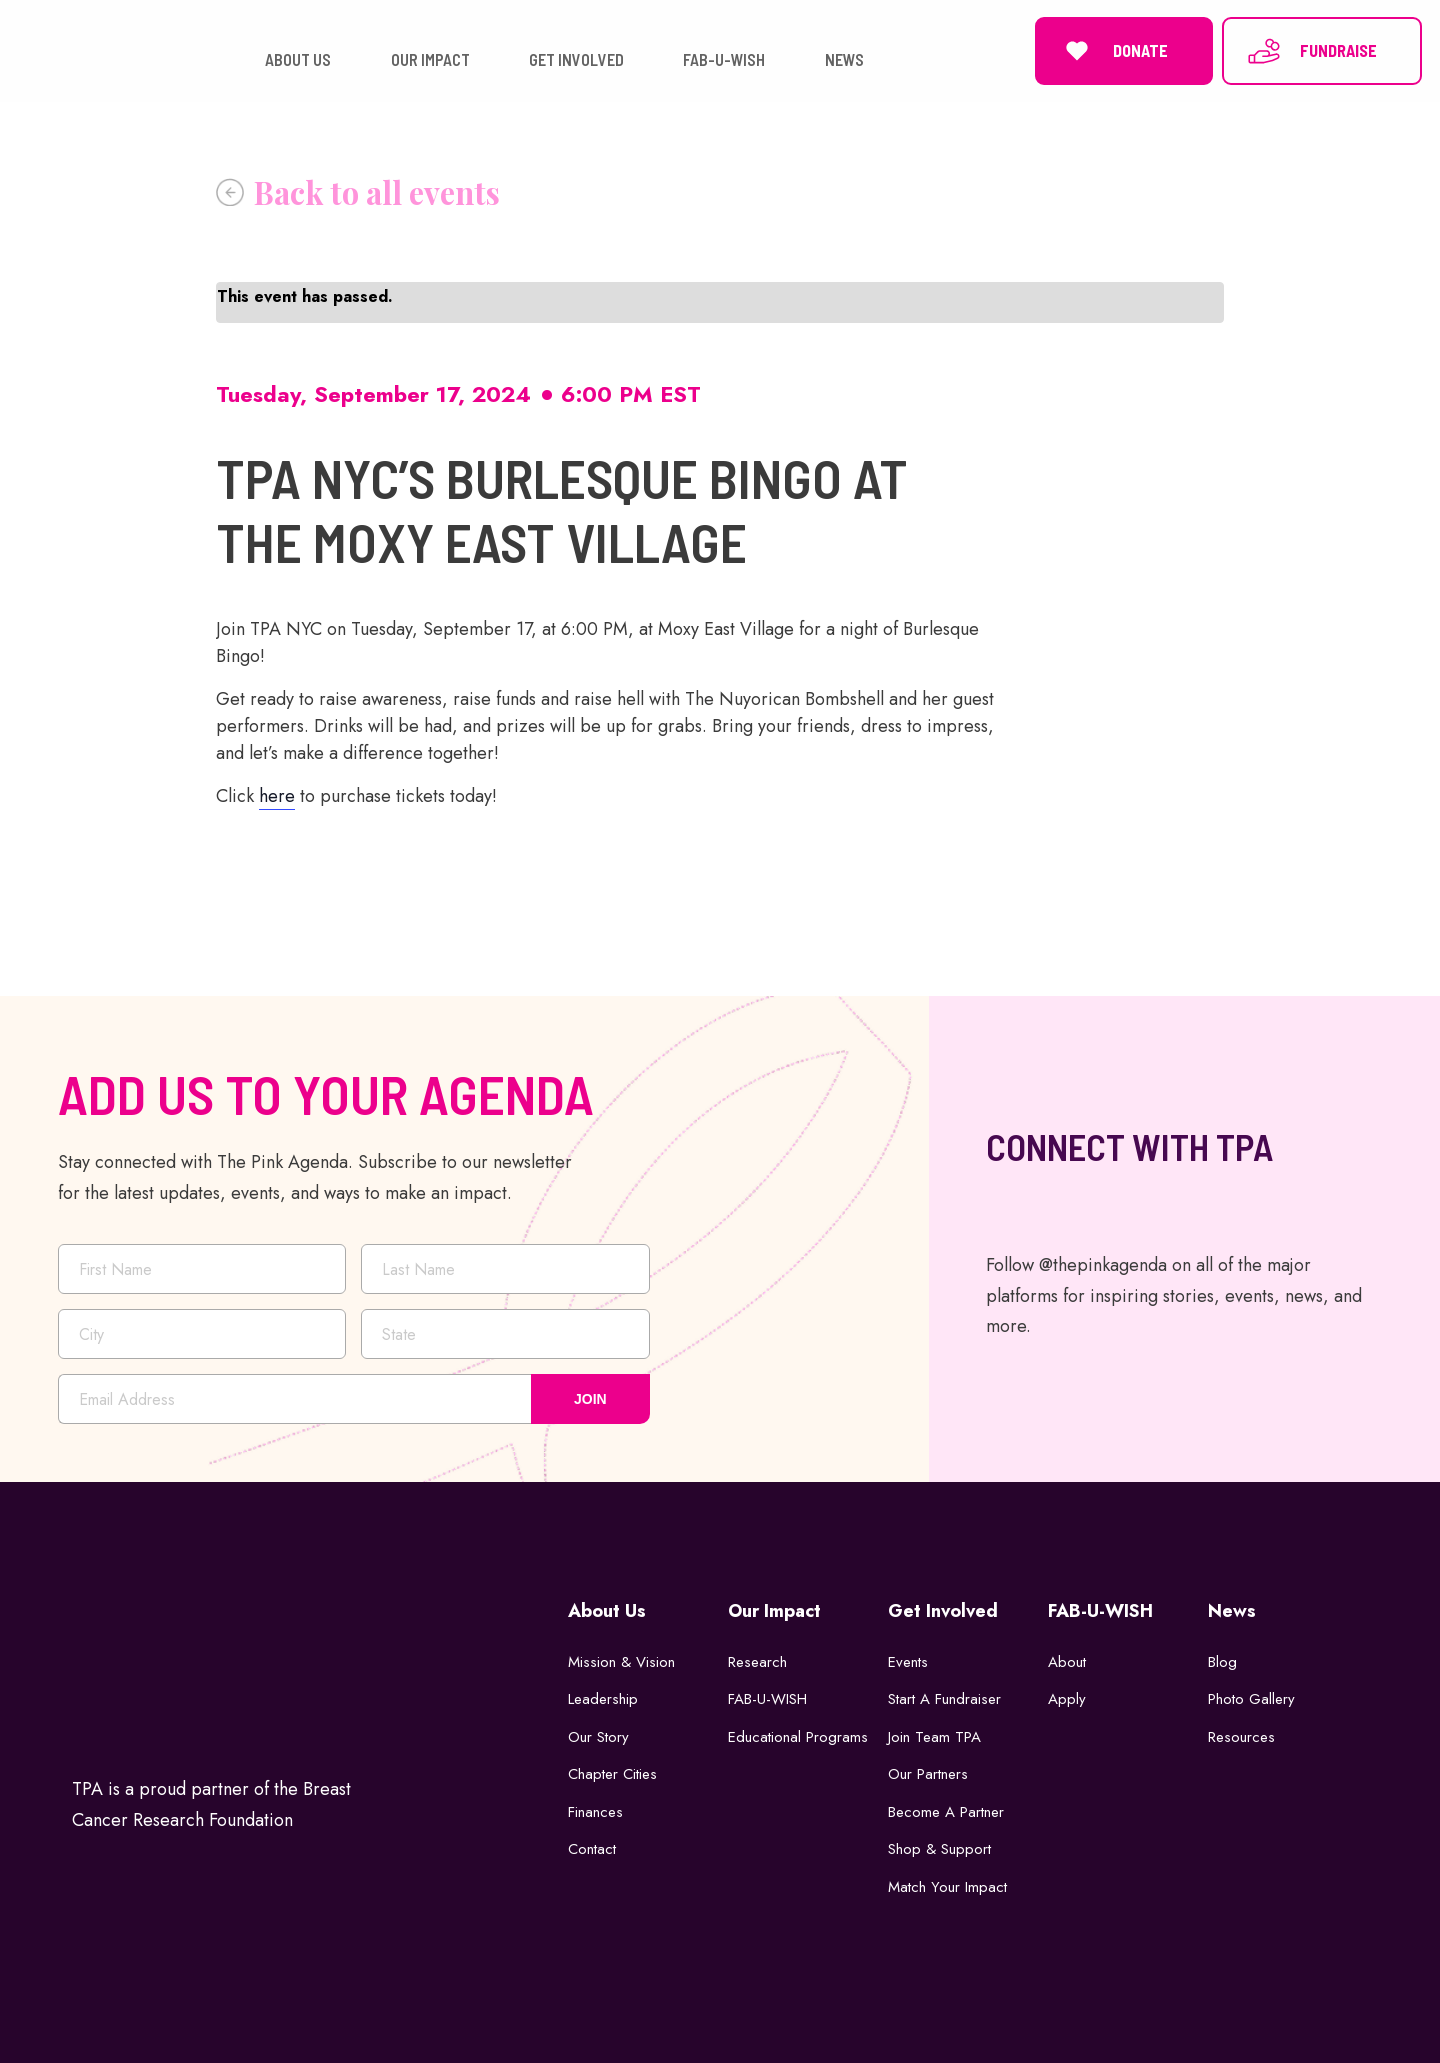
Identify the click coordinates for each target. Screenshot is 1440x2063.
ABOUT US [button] (298, 59)
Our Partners (928, 1774)
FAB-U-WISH (767, 1699)
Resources (1241, 1737)
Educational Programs (798, 1737)
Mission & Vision (621, 1662)
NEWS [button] (844, 59)
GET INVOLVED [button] (576, 59)
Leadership (603, 1699)
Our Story (598, 1737)
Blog (1222, 1662)
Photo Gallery (1251, 1699)
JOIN (590, 1399)
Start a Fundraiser (944, 1699)
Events (908, 1662)
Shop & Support (939, 1849)
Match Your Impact (947, 1887)
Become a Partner (946, 1812)
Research (757, 1662)
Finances (595, 1812)
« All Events (358, 192)
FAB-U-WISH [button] (724, 59)
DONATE (1113, 51)
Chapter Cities (612, 1774)
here (277, 796)
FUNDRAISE (1311, 51)
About (1067, 1662)
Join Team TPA (934, 1737)
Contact (592, 1849)
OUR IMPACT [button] (430, 59)
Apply (1067, 1699)
